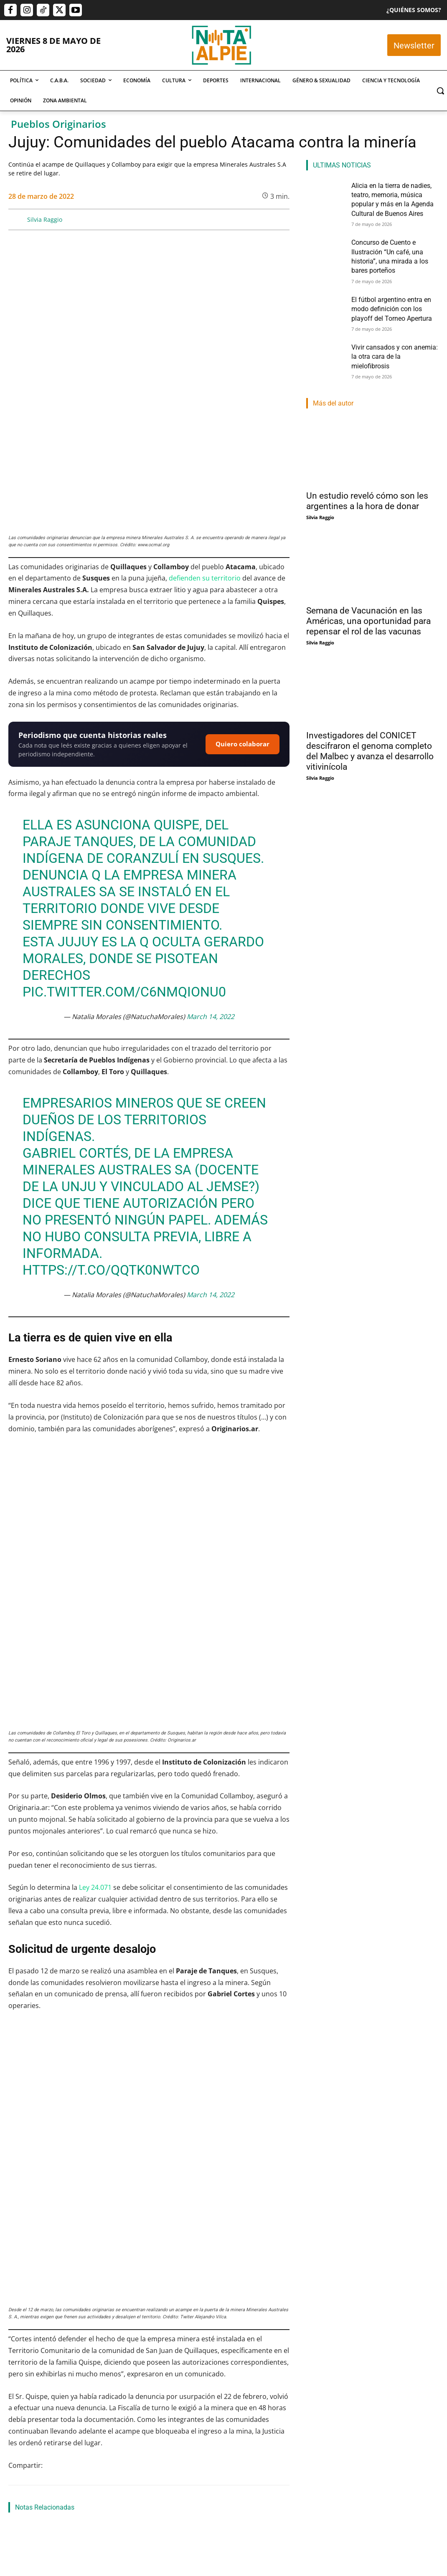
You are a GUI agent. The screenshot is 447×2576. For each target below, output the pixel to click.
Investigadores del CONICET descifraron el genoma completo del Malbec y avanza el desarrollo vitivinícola (370, 724)
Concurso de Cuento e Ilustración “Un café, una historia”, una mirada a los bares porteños (148, 2426)
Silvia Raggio (44, 219)
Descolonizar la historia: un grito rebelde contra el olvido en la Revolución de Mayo (142, 2298)
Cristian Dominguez (30, 2469)
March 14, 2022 (210, 923)
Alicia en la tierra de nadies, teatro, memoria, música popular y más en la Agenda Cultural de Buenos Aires (46, 2432)
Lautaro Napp (223, 2458)
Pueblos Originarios (58, 124)
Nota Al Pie (121, 2458)
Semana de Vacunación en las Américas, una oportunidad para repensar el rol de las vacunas (368, 594)
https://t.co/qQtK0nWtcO (111, 1176)
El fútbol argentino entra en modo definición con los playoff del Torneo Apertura (243, 2426)
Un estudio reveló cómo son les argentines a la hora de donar (367, 474)
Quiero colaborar (242, 650)
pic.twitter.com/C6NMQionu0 (124, 898)
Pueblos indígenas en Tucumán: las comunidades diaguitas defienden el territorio (244, 2298)
